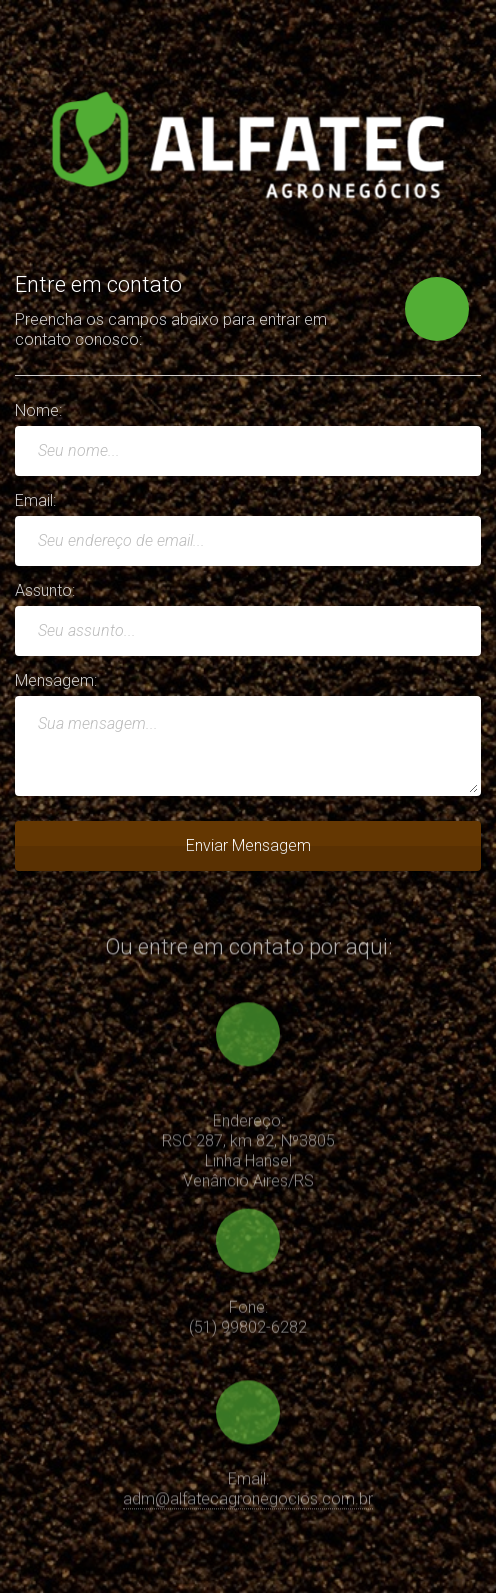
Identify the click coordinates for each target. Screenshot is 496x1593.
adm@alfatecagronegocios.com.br (248, 1501)
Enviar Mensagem (248, 845)
